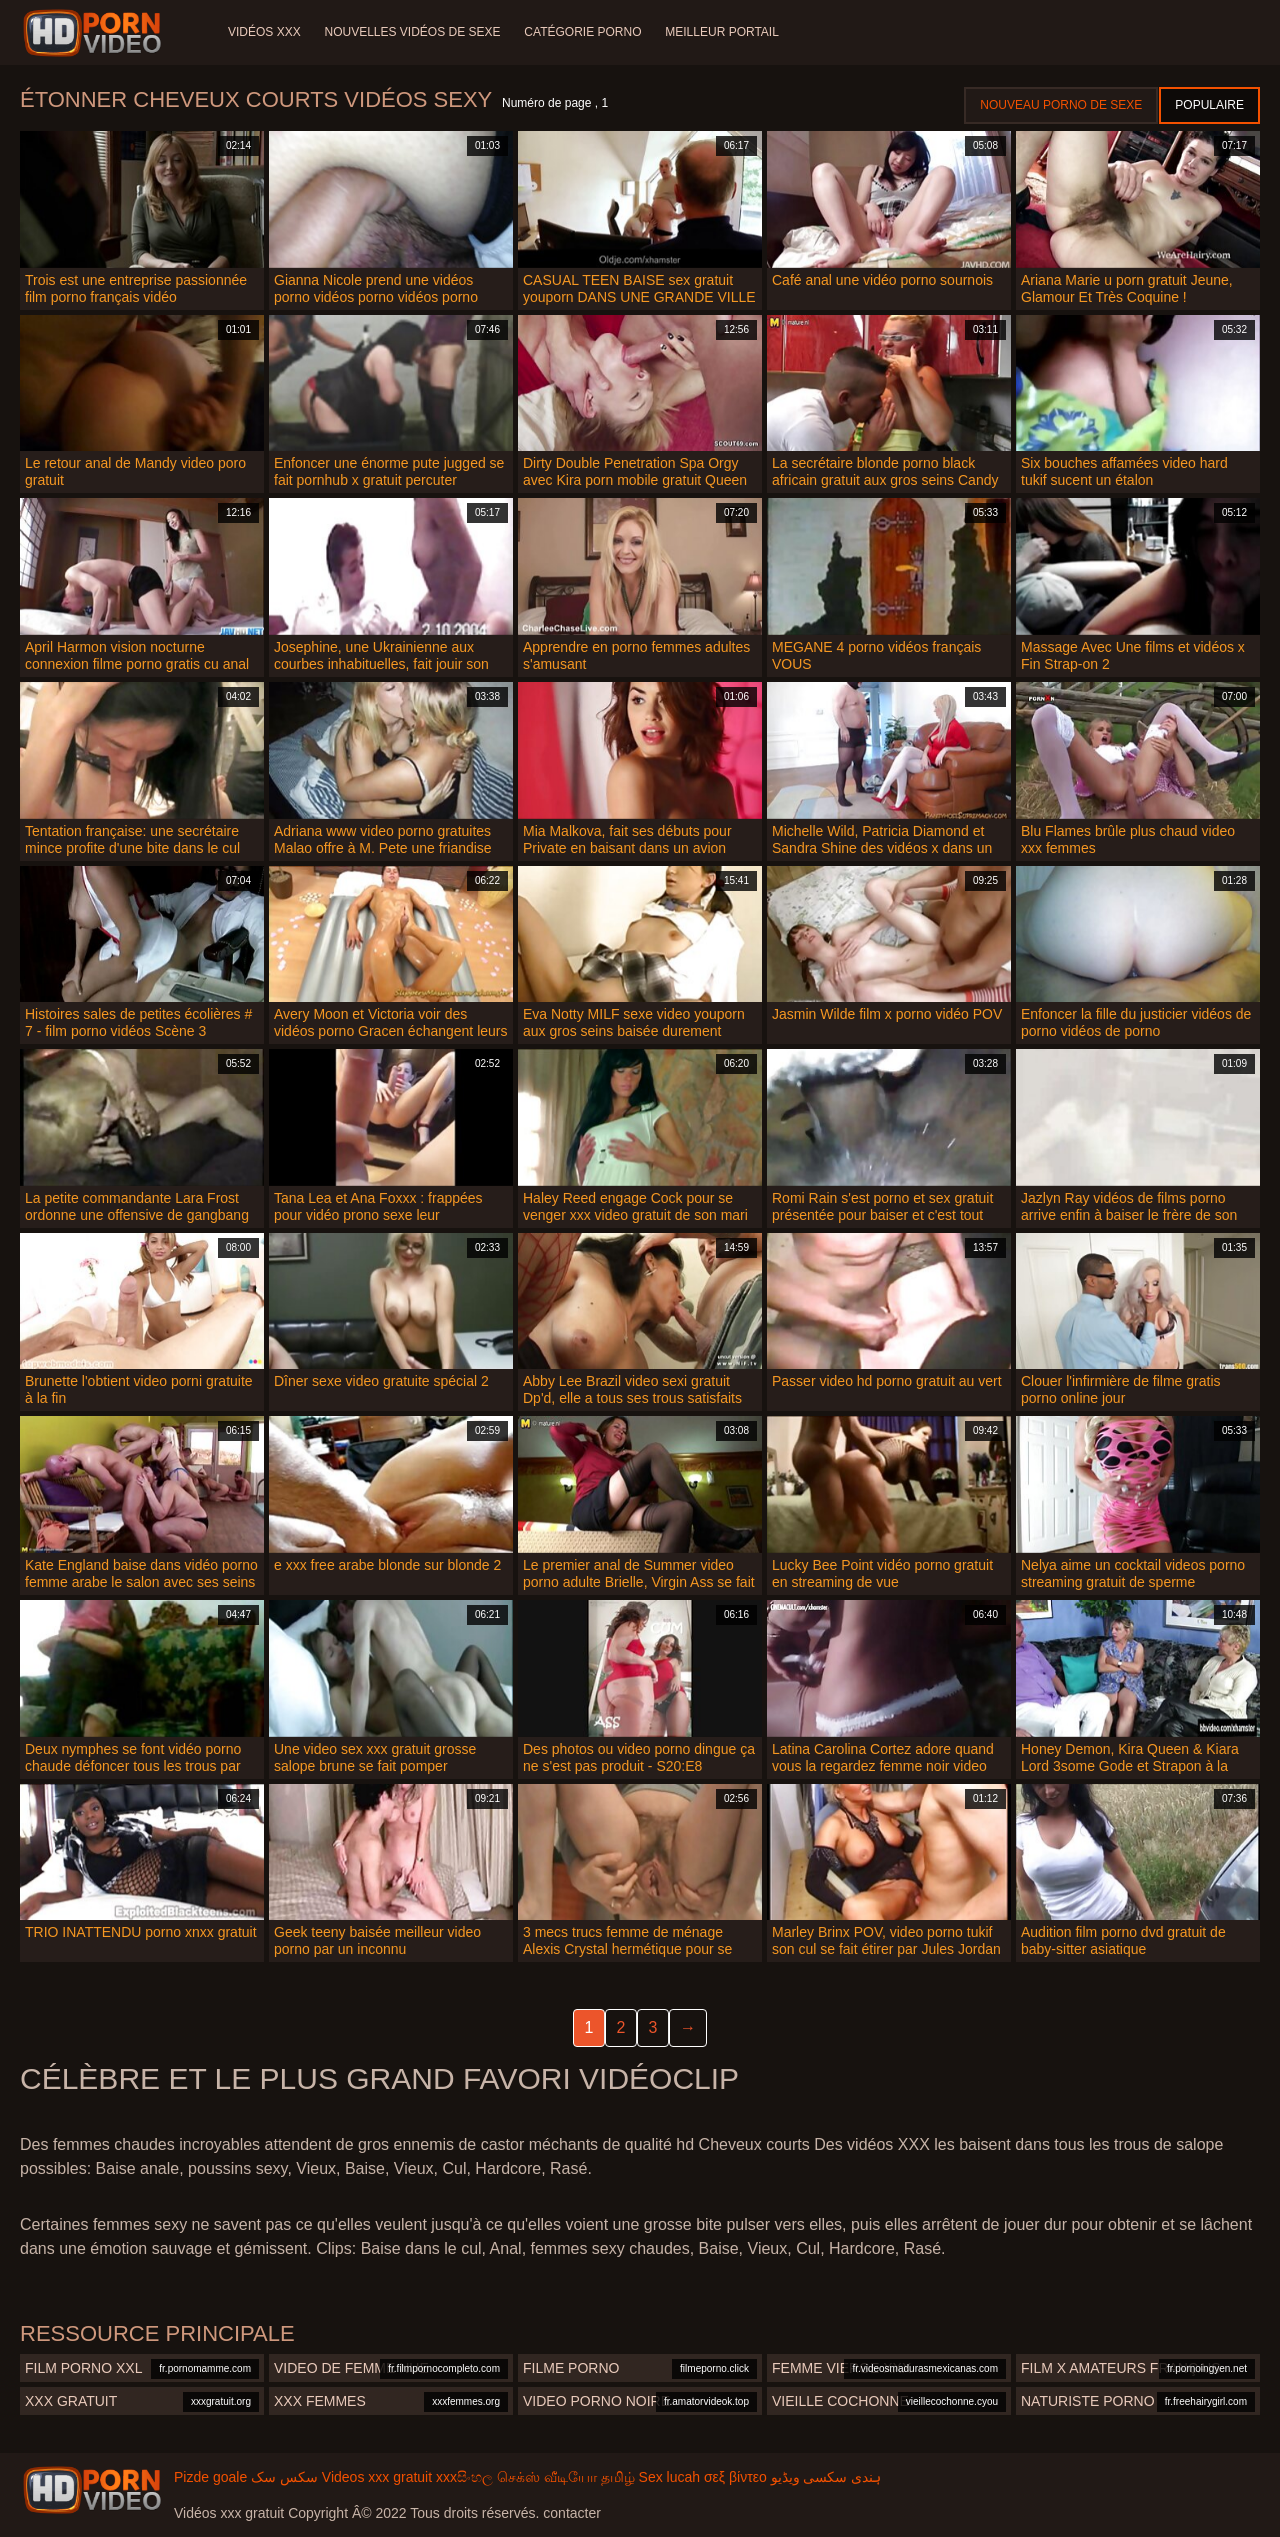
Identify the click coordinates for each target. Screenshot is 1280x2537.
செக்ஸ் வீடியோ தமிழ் (566, 2477)
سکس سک (284, 2477)
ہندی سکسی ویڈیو (826, 2477)
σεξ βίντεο (735, 2477)
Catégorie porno (583, 32)
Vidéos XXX (264, 32)
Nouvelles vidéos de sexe (413, 32)
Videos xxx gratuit (377, 2477)
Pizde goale (210, 2477)
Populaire (1209, 105)
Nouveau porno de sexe (1061, 105)
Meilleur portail (723, 32)
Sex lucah (669, 2477)
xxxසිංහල (464, 2477)
